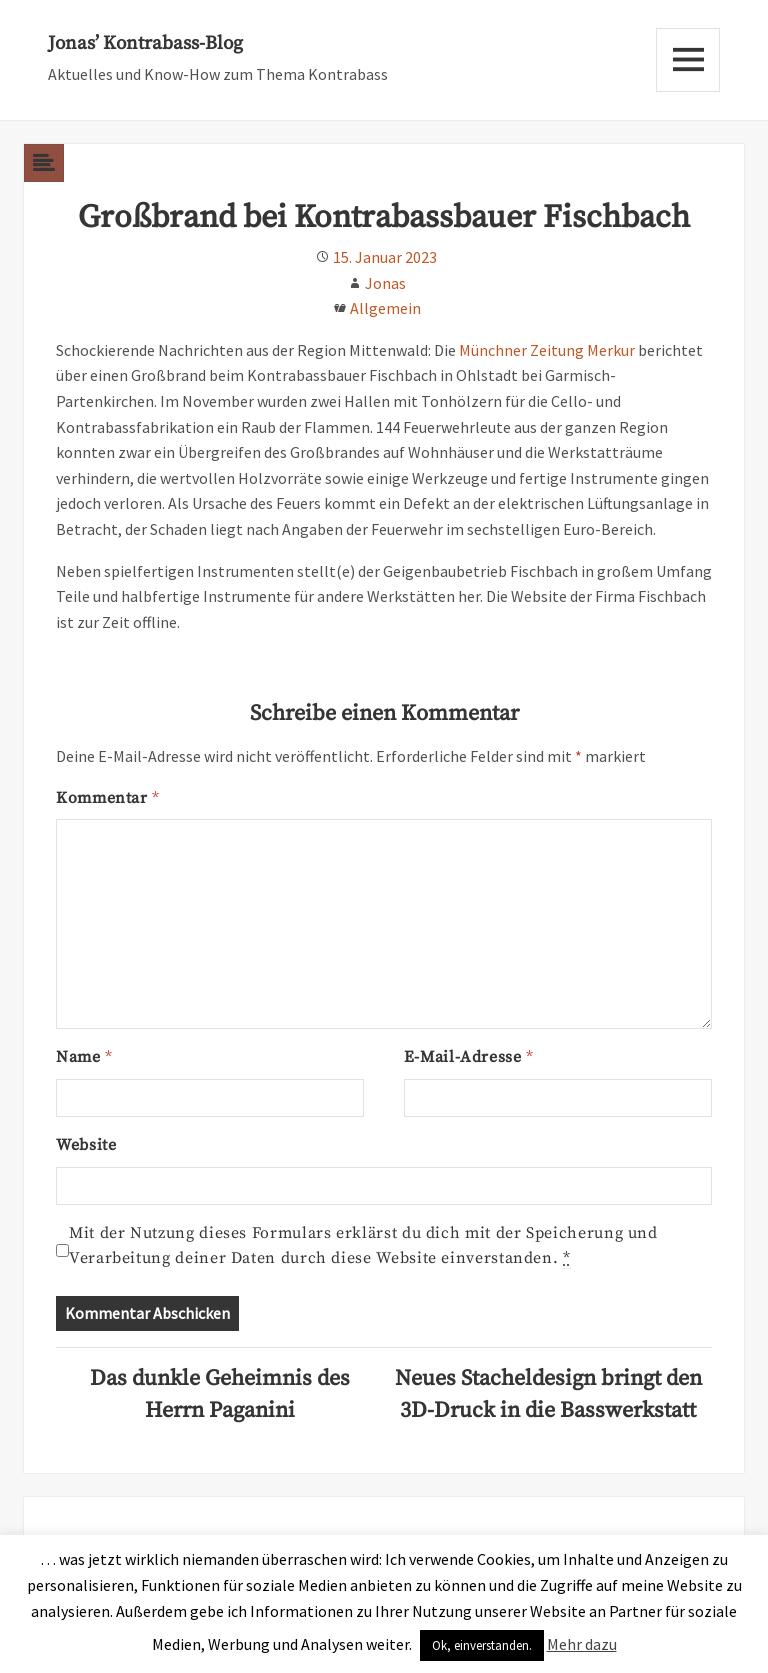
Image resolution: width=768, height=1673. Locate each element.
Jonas (385, 283)
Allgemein (385, 308)
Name (84, 1057)
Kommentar (107, 798)
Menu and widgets (688, 60)
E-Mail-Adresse (469, 1057)
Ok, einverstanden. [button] (482, 1645)
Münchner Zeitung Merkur (547, 350)
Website (86, 1145)
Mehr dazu (582, 1644)
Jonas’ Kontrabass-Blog (145, 43)
